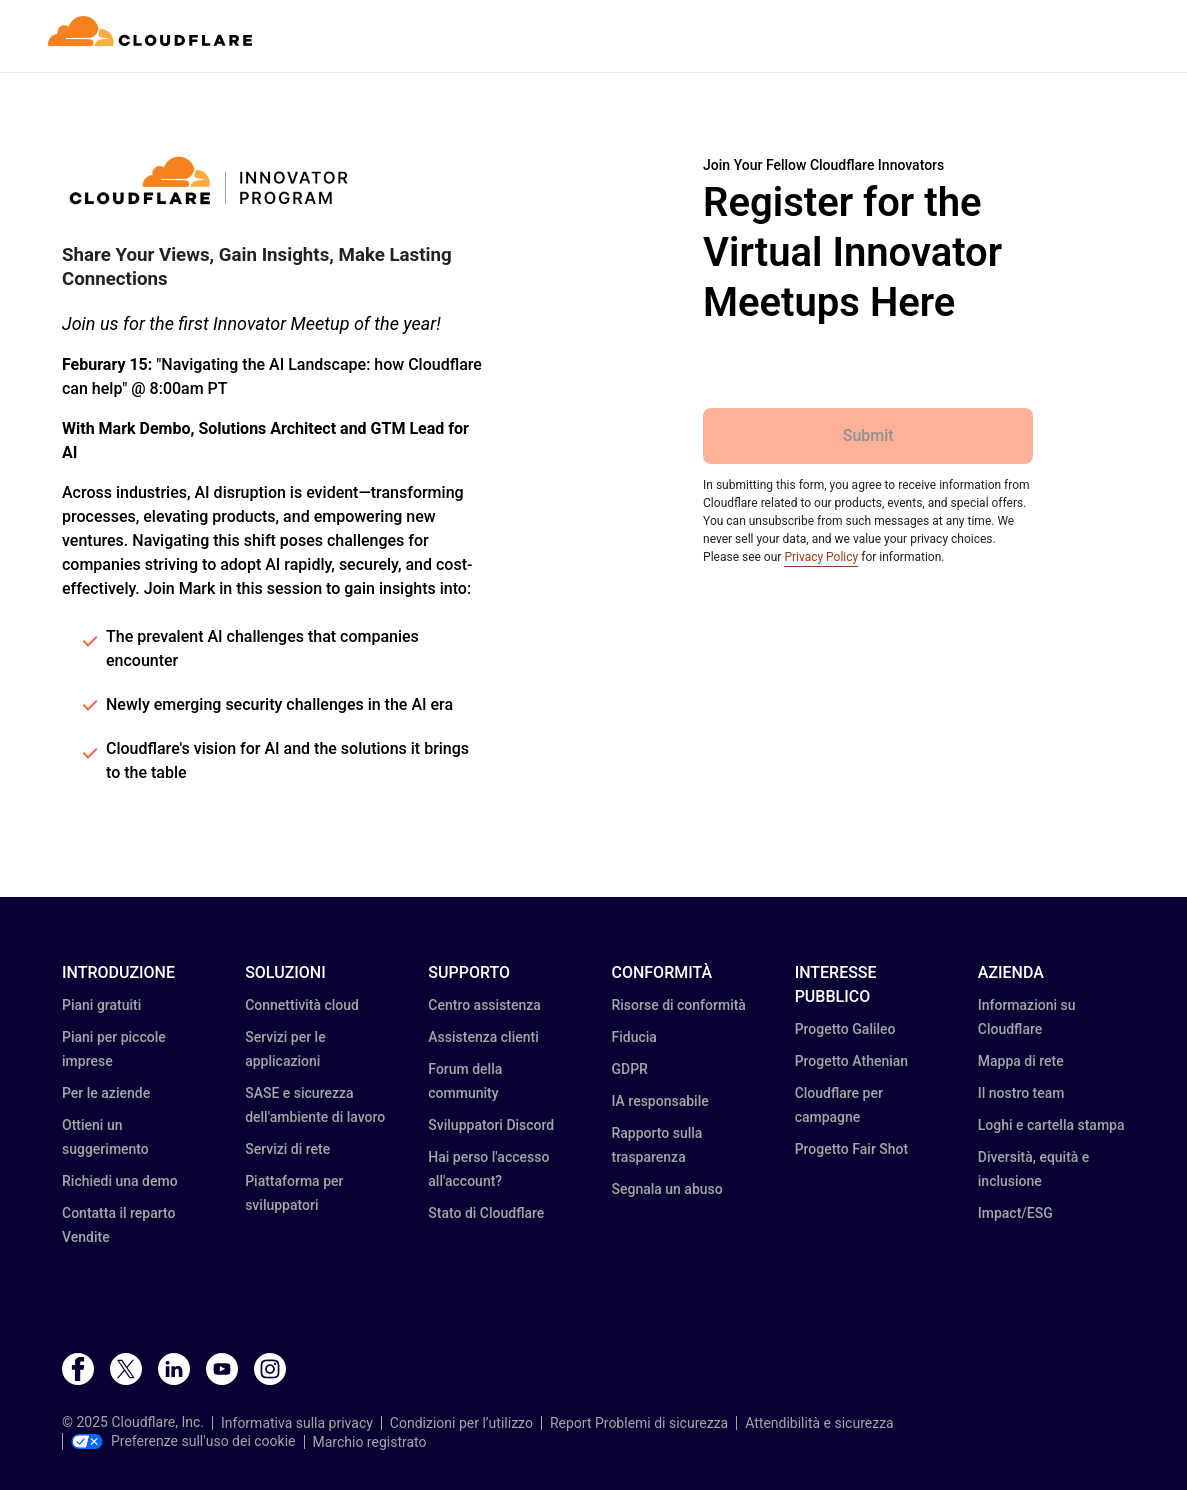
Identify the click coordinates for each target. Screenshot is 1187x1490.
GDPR (629, 1069)
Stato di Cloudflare (486, 1213)
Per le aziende (106, 1093)
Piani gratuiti (101, 1005)
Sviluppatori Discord (491, 1125)
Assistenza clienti (483, 1037)
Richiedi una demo (120, 1181)
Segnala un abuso (666, 1189)
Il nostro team (1021, 1093)
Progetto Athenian (851, 1061)
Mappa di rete (1021, 1061)
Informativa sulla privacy (297, 1423)
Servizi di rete (287, 1149)
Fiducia (633, 1037)
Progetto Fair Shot (852, 1149)
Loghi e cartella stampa (1051, 1125)
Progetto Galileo (845, 1029)
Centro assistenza (484, 1005)
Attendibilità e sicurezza (819, 1423)
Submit (868, 435)
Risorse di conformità (678, 1005)
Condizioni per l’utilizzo (461, 1423)
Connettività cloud (302, 1005)
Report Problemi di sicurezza (639, 1423)
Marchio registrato (370, 1442)
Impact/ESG (1015, 1213)
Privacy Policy (821, 557)
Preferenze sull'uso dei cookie (183, 1441)
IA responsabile (659, 1101)
